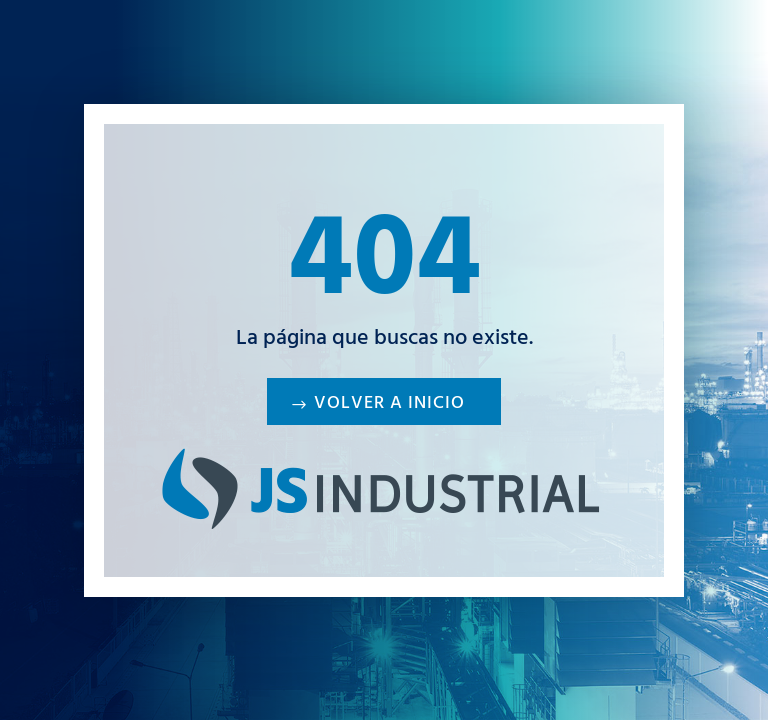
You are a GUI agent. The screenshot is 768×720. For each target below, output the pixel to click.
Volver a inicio (389, 405)
